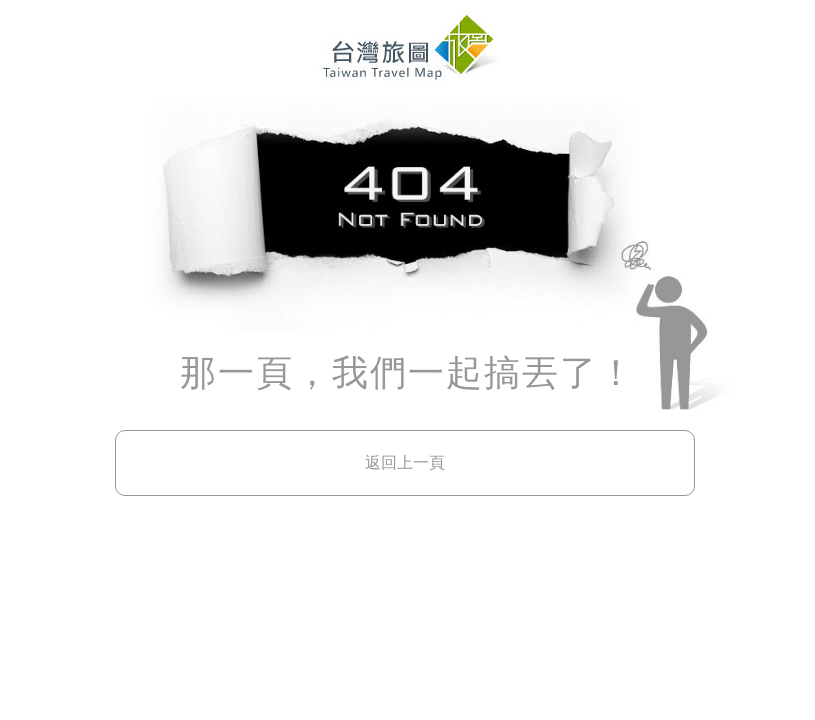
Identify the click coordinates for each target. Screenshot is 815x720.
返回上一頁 (405, 462)
